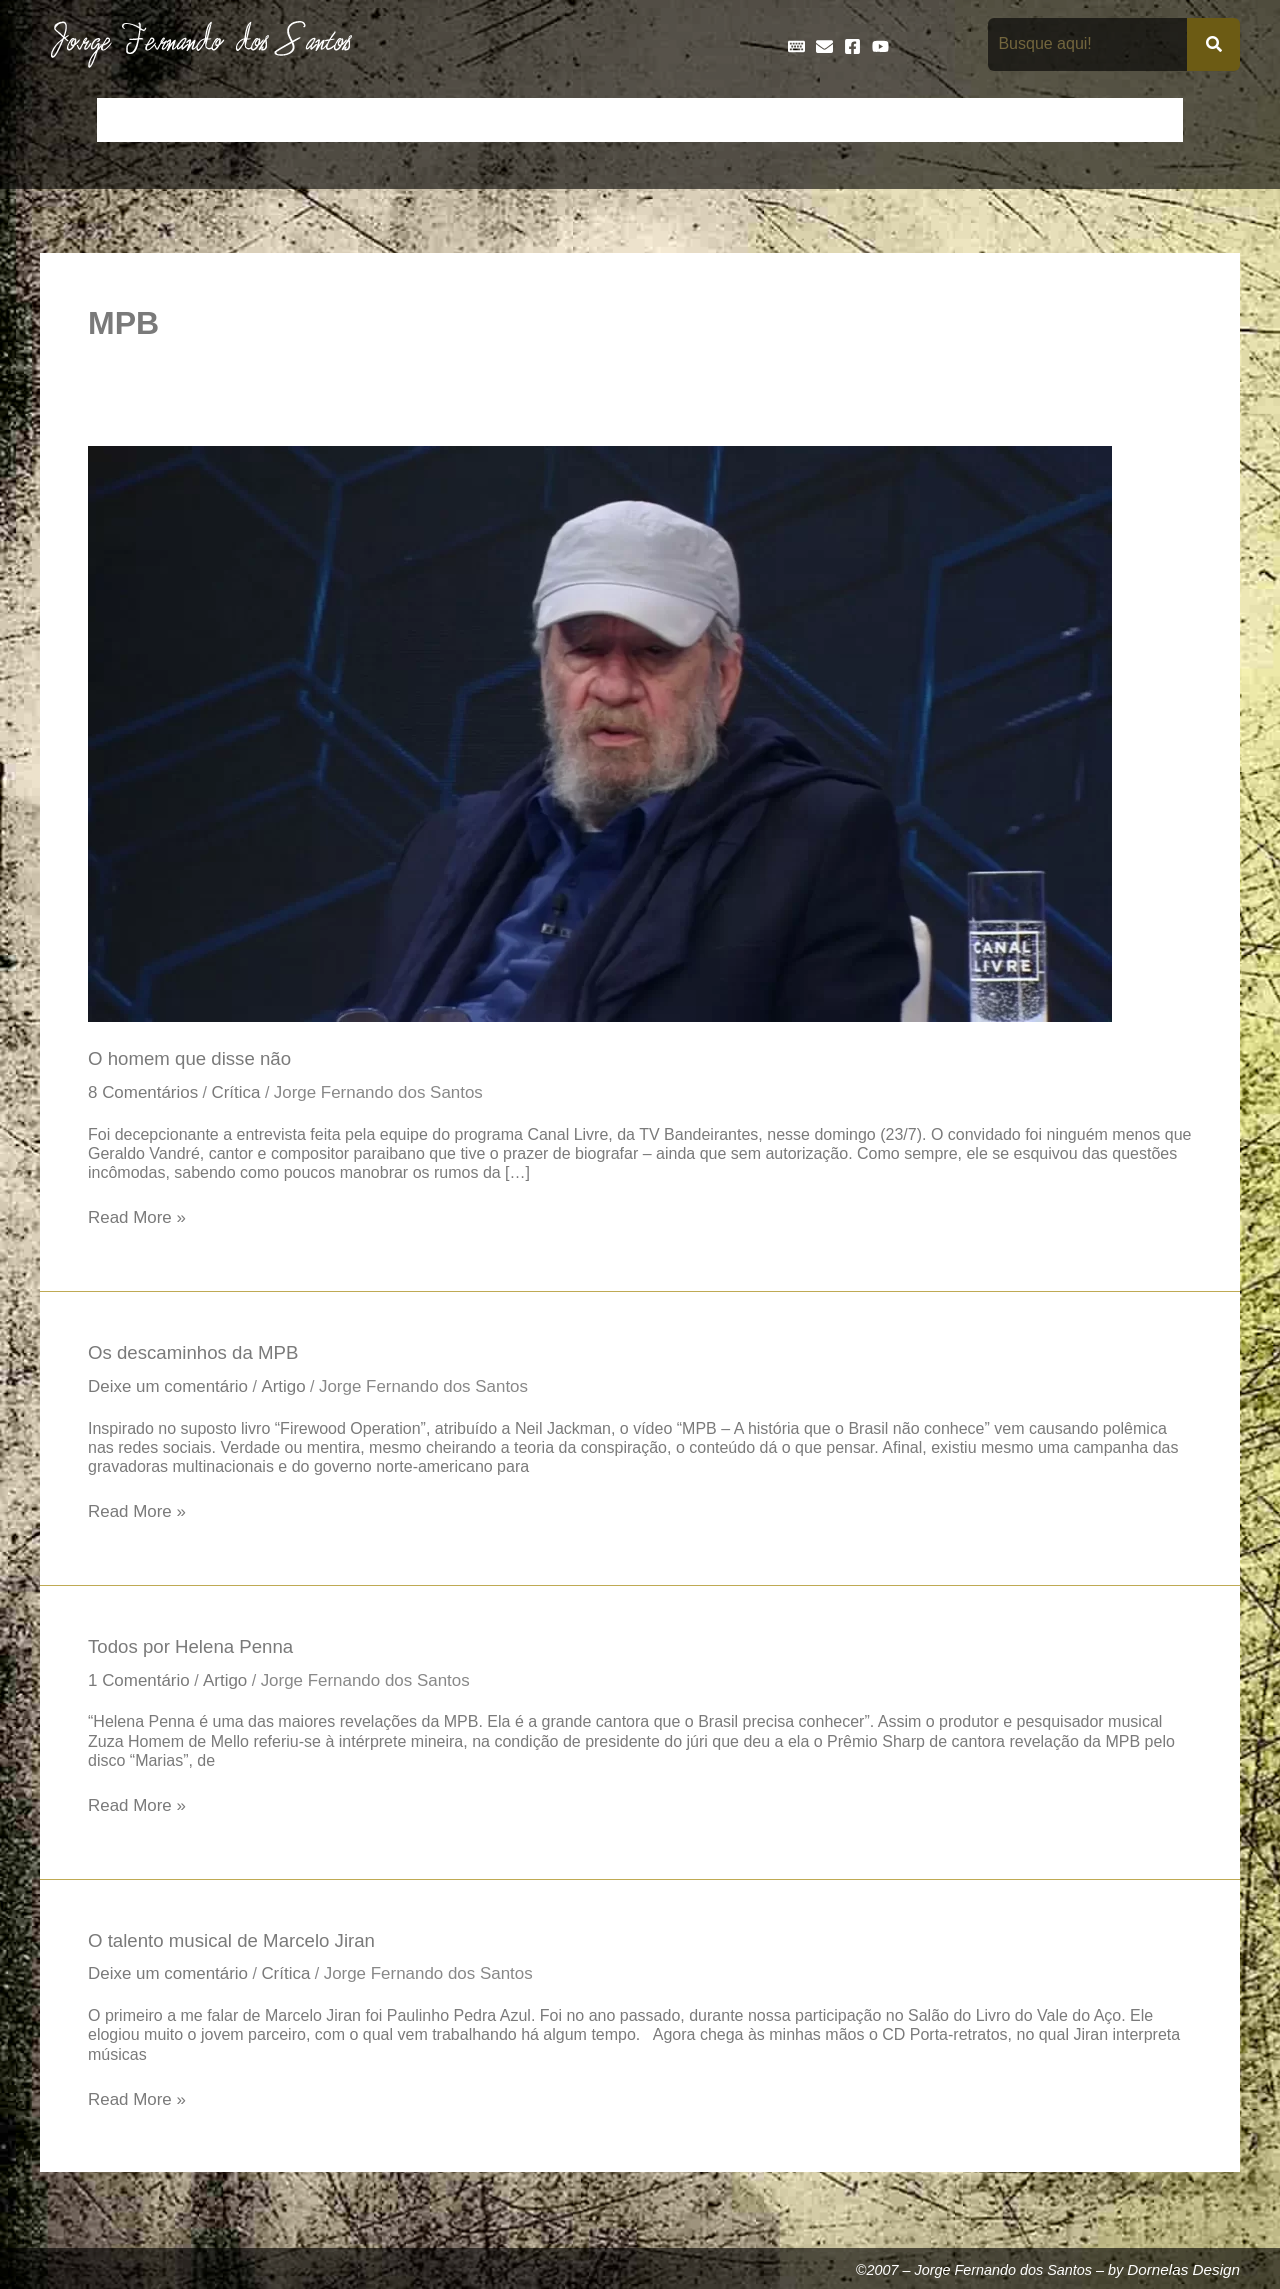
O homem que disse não (193, 1059)
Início (129, 120)
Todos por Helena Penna (194, 1652)
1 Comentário (141, 1687)
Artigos (199, 120)
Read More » (139, 1219)
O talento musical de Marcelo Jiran (237, 1949)
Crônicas (406, 120)
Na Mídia (986, 120)
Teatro (1148, 120)
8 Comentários (145, 1094)
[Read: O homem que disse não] (600, 733)
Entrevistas (672, 120)
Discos (585, 120)
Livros (908, 120)
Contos (325, 120)
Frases (761, 120)
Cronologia (500, 120)
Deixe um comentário (171, 1391)
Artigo (291, 1391)
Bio (261, 120)
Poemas (1071, 120)
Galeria (836, 120)
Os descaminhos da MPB (197, 1356)
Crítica (241, 1094)
